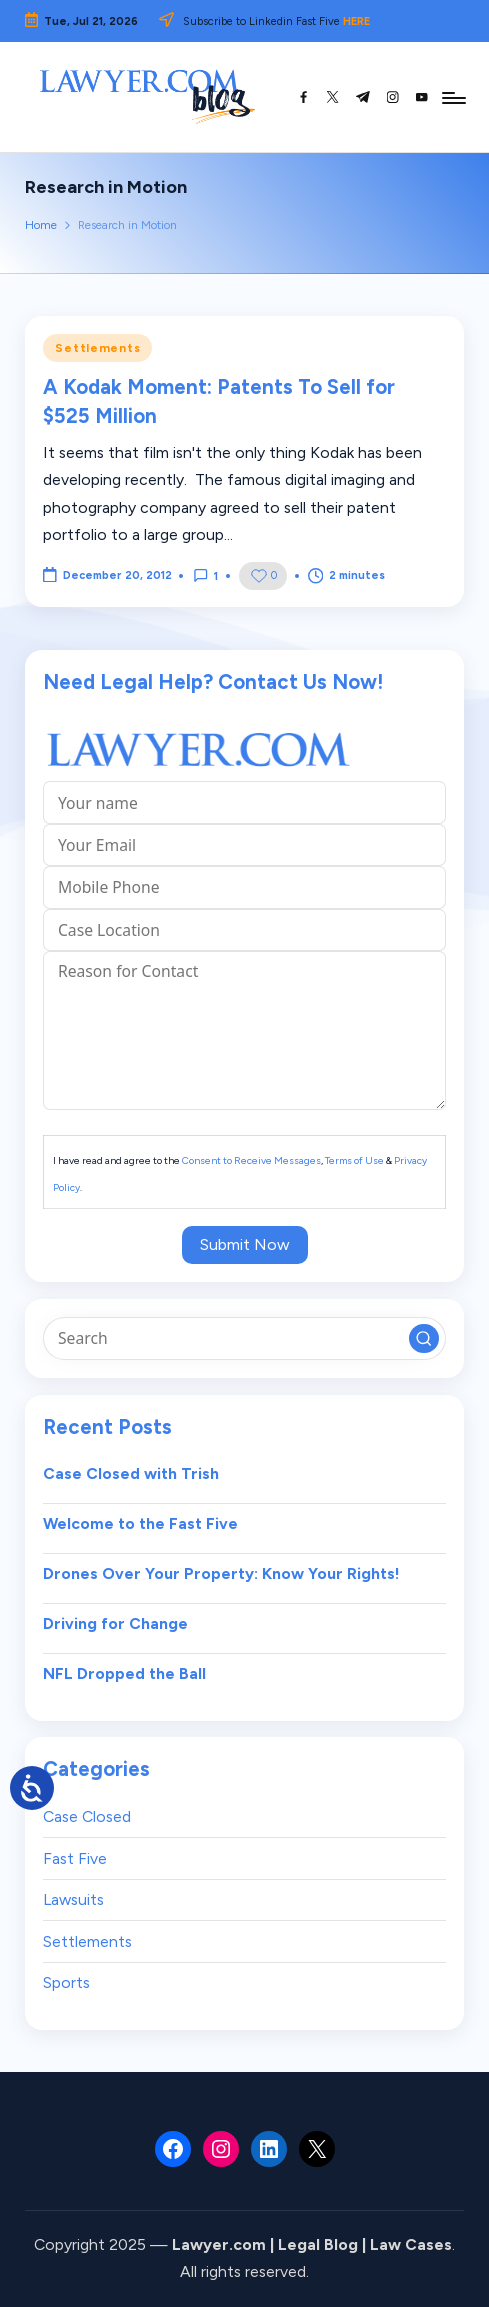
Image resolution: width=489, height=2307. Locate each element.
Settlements (97, 348)
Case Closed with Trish (131, 1473)
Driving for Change (115, 1623)
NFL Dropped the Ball (124, 1673)
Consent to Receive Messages (251, 1160)
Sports (66, 1982)
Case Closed (87, 1816)
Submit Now (245, 1244)
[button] (424, 1339)
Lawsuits (73, 1899)
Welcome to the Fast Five (140, 1523)
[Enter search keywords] (244, 1338)
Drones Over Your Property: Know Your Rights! (221, 1573)
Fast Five (75, 1858)
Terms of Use (354, 1160)
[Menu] (452, 97)
